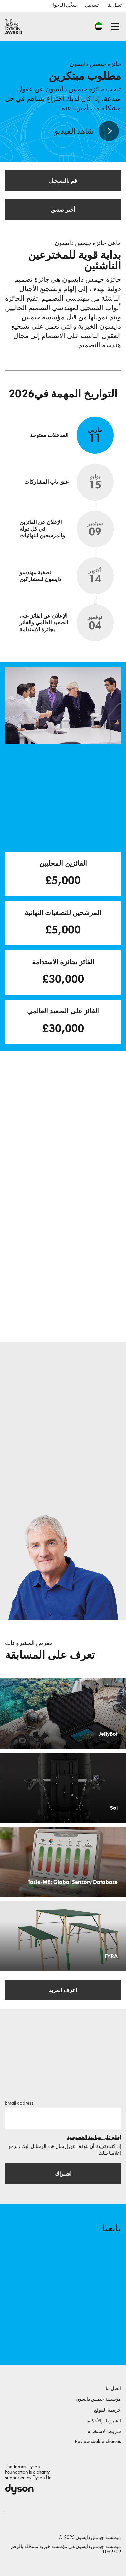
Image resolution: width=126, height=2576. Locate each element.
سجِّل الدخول (63, 5)
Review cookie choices (98, 2441)
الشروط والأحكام (104, 2421)
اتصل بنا (115, 5)
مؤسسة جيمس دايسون (98, 2399)
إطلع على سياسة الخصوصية (94, 2137)
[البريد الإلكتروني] (63, 2118)
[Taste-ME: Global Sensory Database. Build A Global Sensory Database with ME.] (63, 1862)
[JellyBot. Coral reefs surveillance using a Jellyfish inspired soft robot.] (63, 1713)
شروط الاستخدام (104, 2431)
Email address (19, 2103)
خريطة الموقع (107, 2410)
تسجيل (92, 5)
